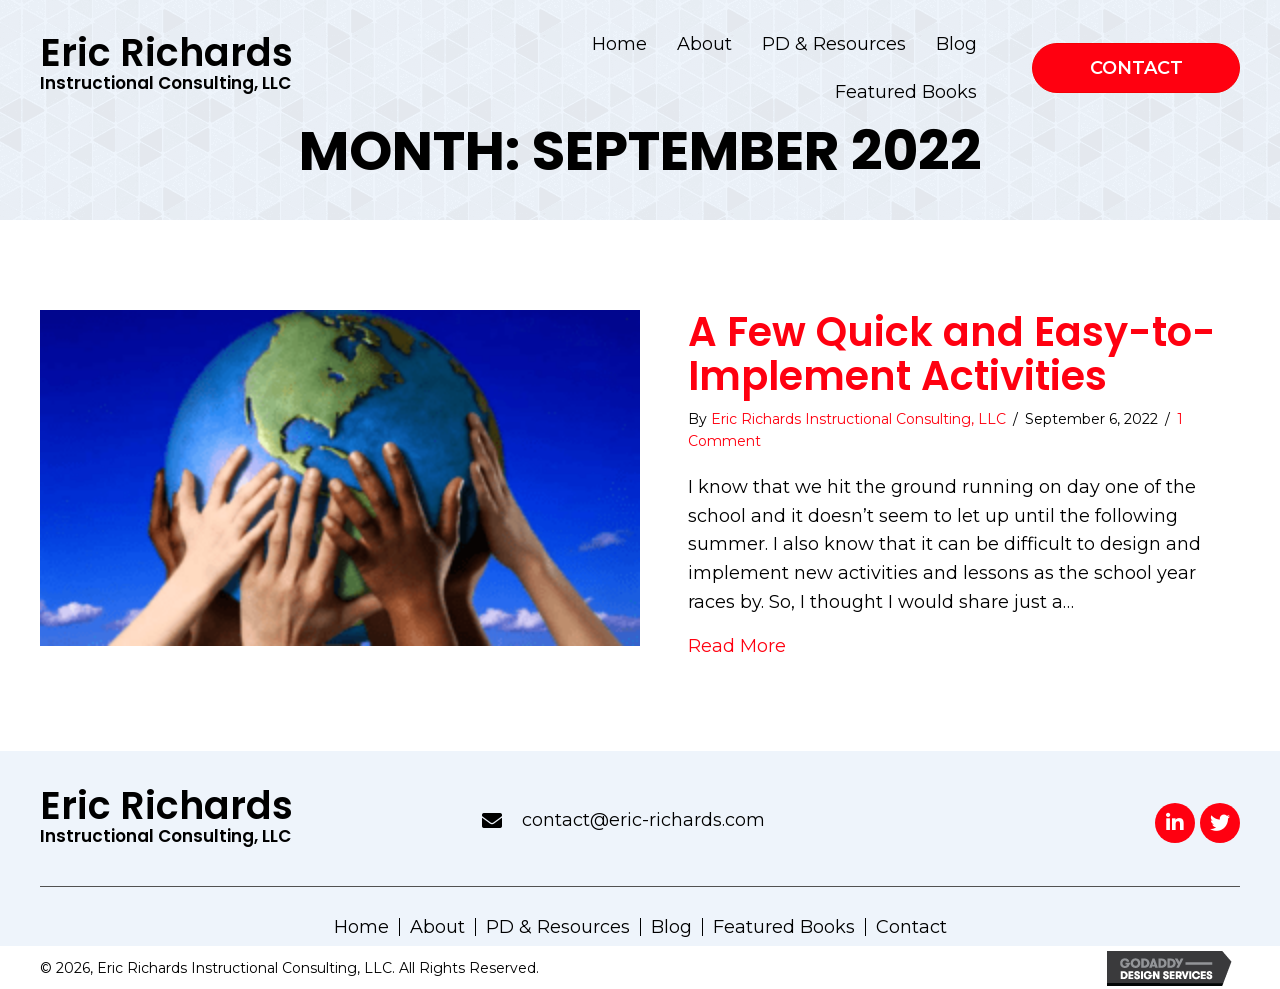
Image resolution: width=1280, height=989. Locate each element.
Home (361, 927)
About (437, 927)
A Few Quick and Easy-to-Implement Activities (952, 354)
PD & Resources (558, 927)
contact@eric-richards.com (643, 820)
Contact (911, 927)
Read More (737, 646)
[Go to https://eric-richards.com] (164, 68)
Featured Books (784, 927)
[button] (1175, 823)
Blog (671, 927)
